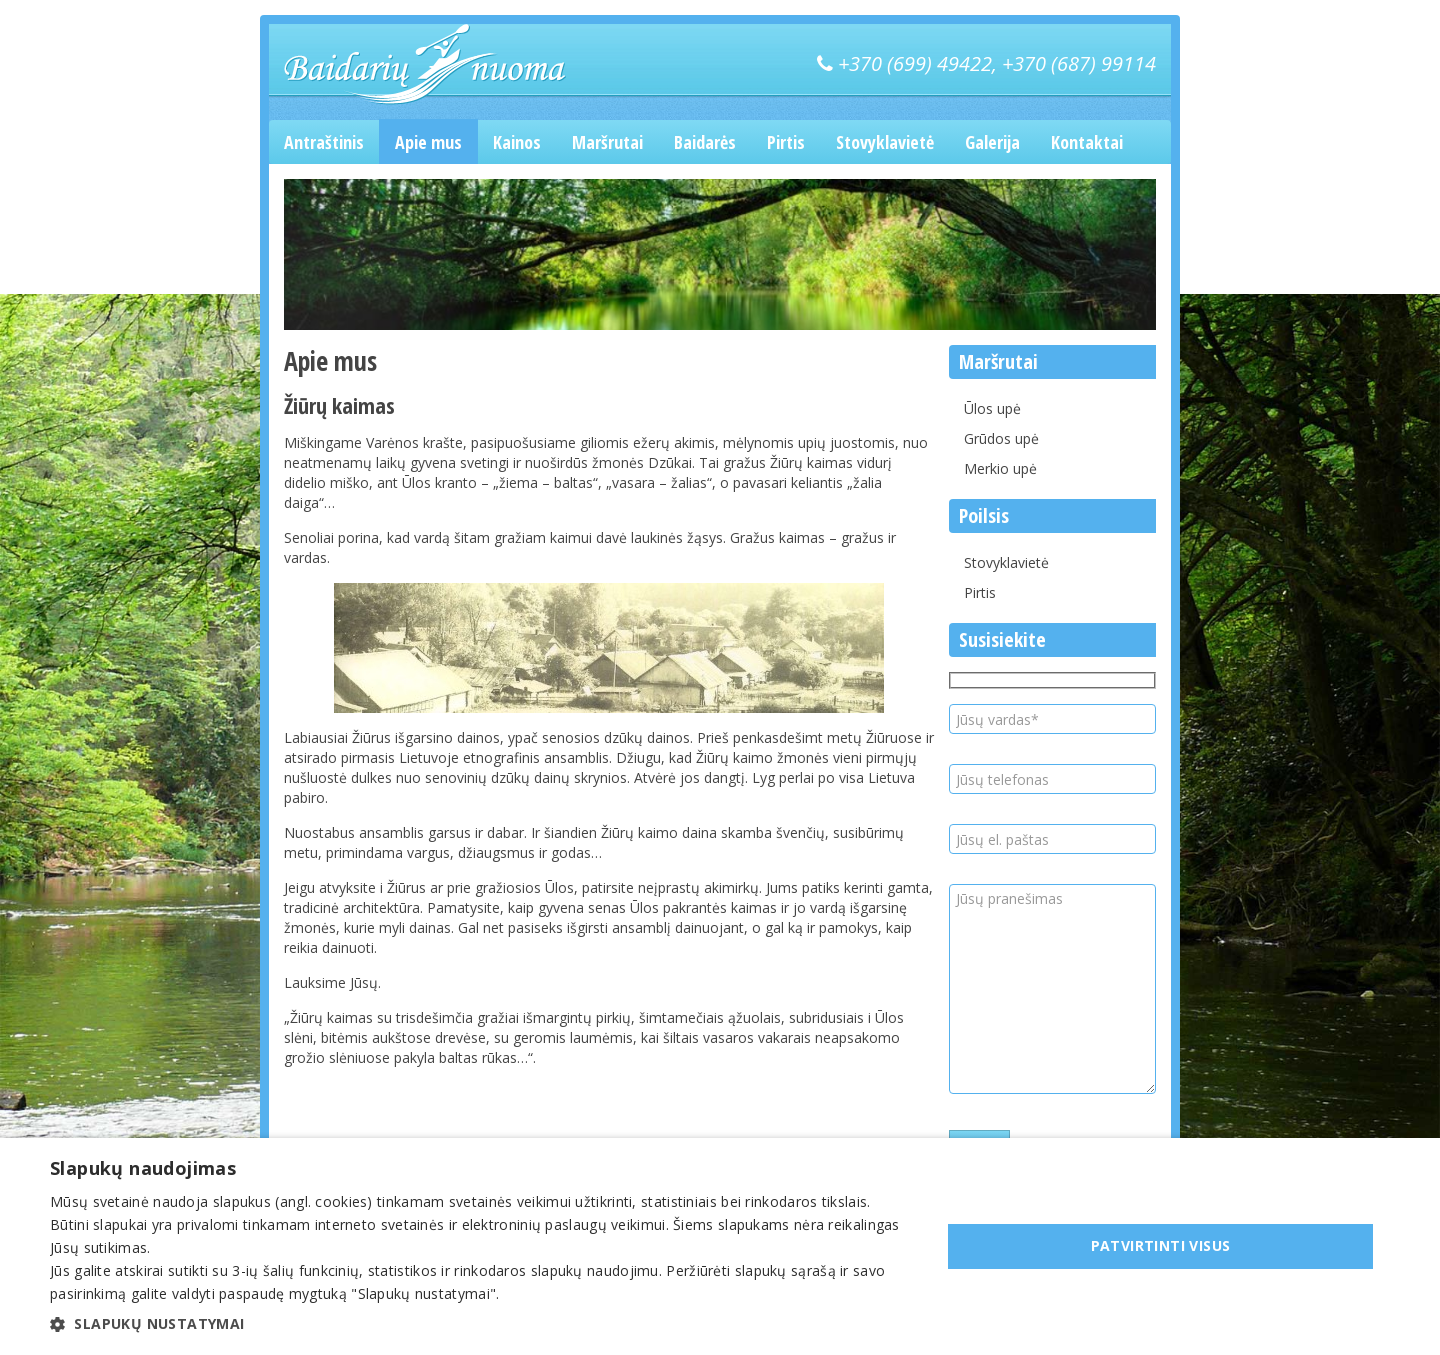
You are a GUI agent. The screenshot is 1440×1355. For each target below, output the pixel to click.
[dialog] (720, 1246)
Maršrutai (607, 142)
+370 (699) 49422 (915, 63)
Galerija (992, 142)
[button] (482, 1324)
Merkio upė (1000, 468)
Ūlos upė (992, 408)
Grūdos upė (1001, 438)
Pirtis (786, 142)
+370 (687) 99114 (1079, 63)
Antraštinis (324, 142)
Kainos (517, 142)
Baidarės (705, 142)
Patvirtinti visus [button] (1161, 1245)
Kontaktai (1087, 142)
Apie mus (428, 142)
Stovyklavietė (885, 142)
